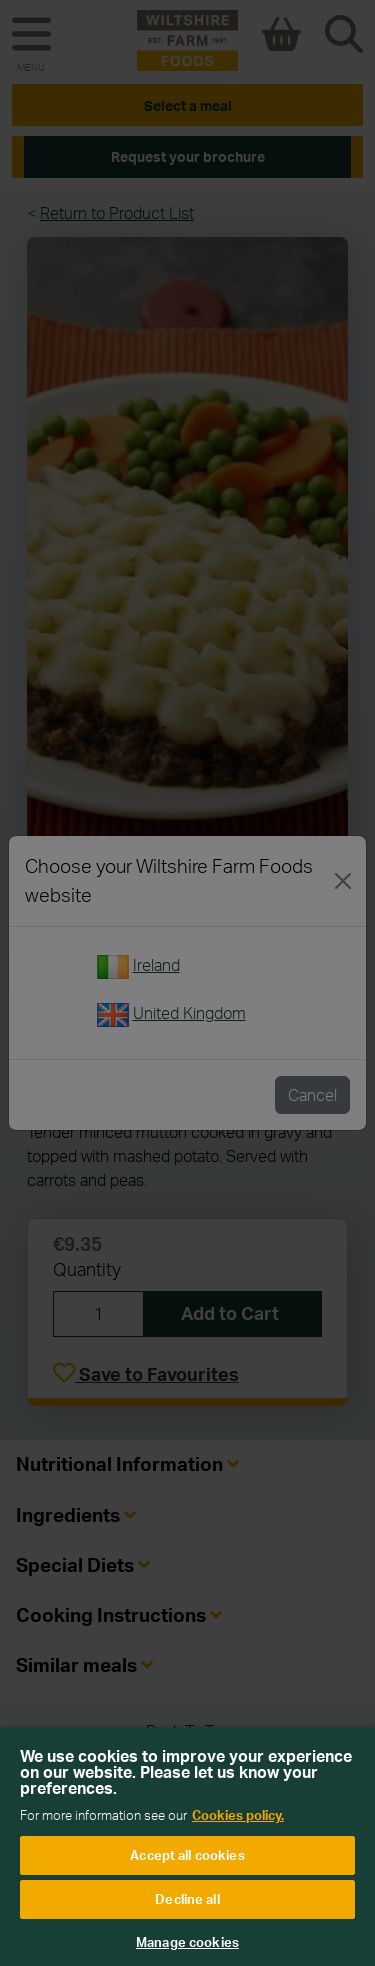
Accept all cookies (187, 1855)
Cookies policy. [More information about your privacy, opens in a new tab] (238, 1815)
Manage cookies (187, 1942)
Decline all (187, 1899)
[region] (187, 1847)
